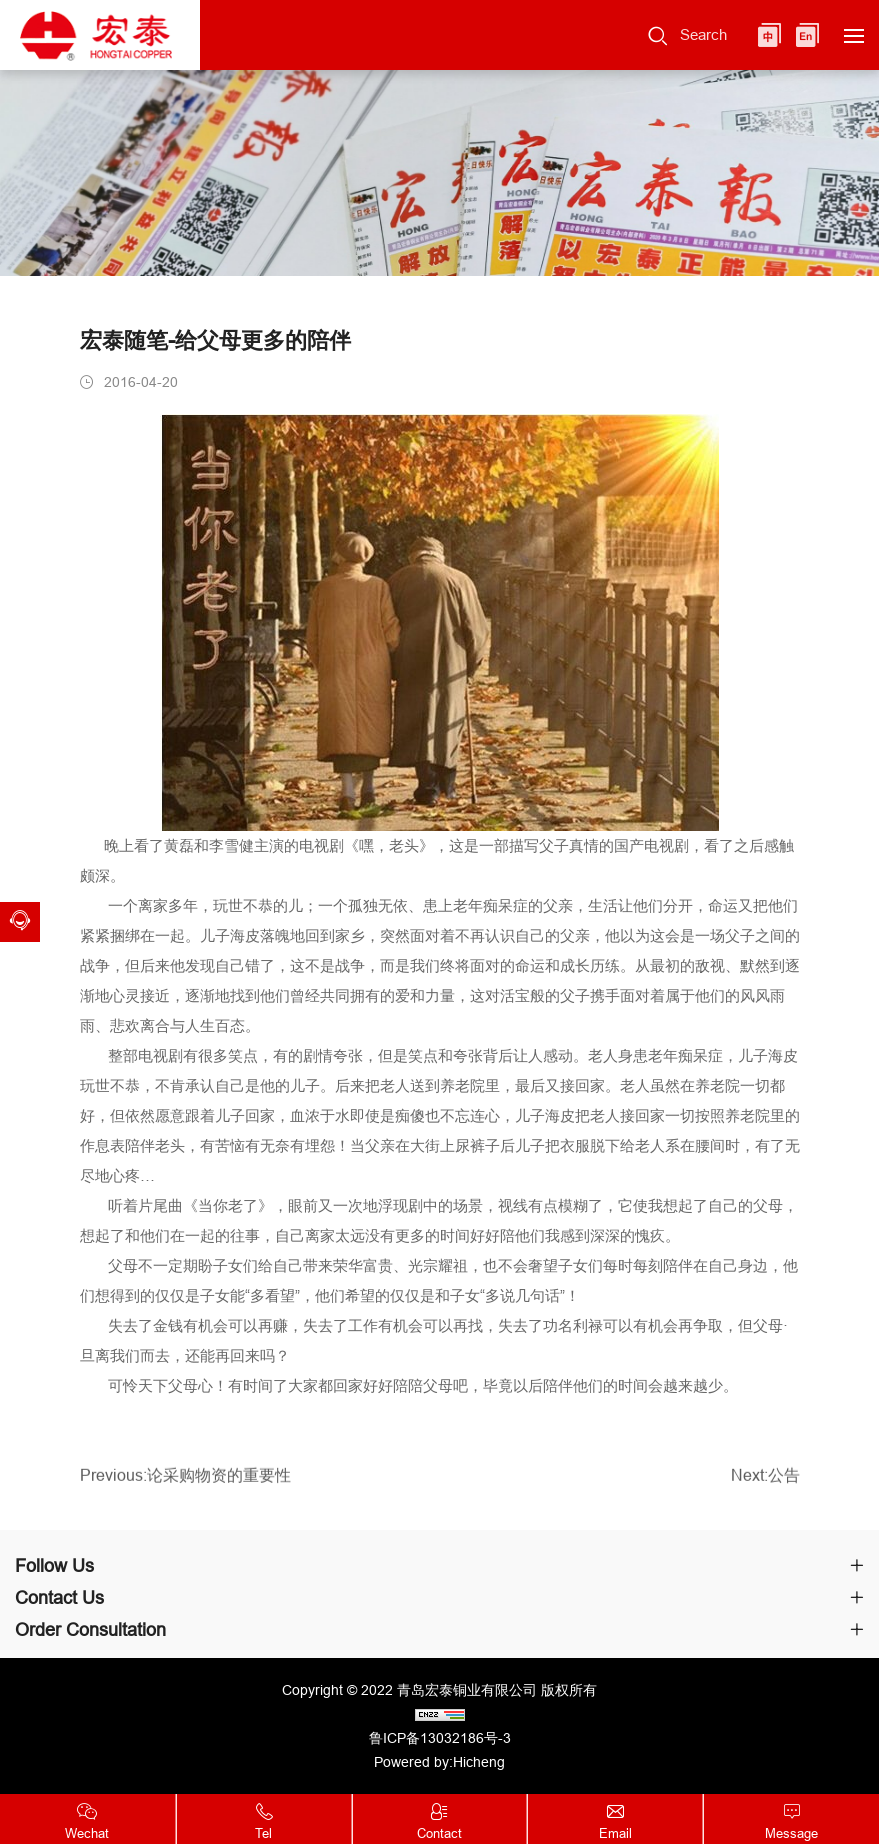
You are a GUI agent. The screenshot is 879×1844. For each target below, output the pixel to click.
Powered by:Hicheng (439, 1762)
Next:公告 (765, 1481)
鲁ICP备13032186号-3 (440, 1738)
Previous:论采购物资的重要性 (185, 1481)
